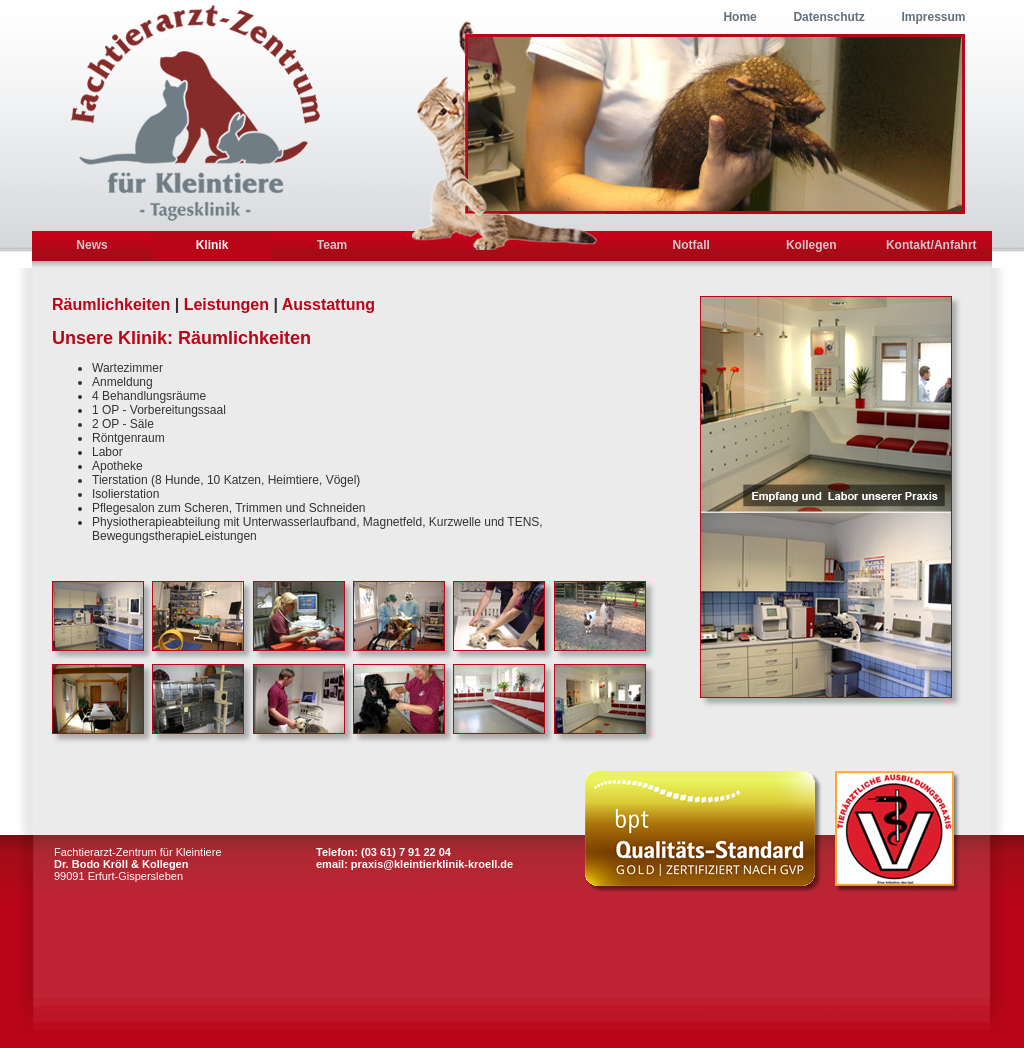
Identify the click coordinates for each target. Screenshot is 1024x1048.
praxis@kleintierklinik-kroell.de (432, 864)
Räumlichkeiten (111, 304)
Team (332, 245)
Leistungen (226, 304)
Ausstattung (328, 304)
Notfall (691, 245)
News (91, 245)
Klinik (212, 245)
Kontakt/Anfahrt (931, 245)
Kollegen (811, 245)
